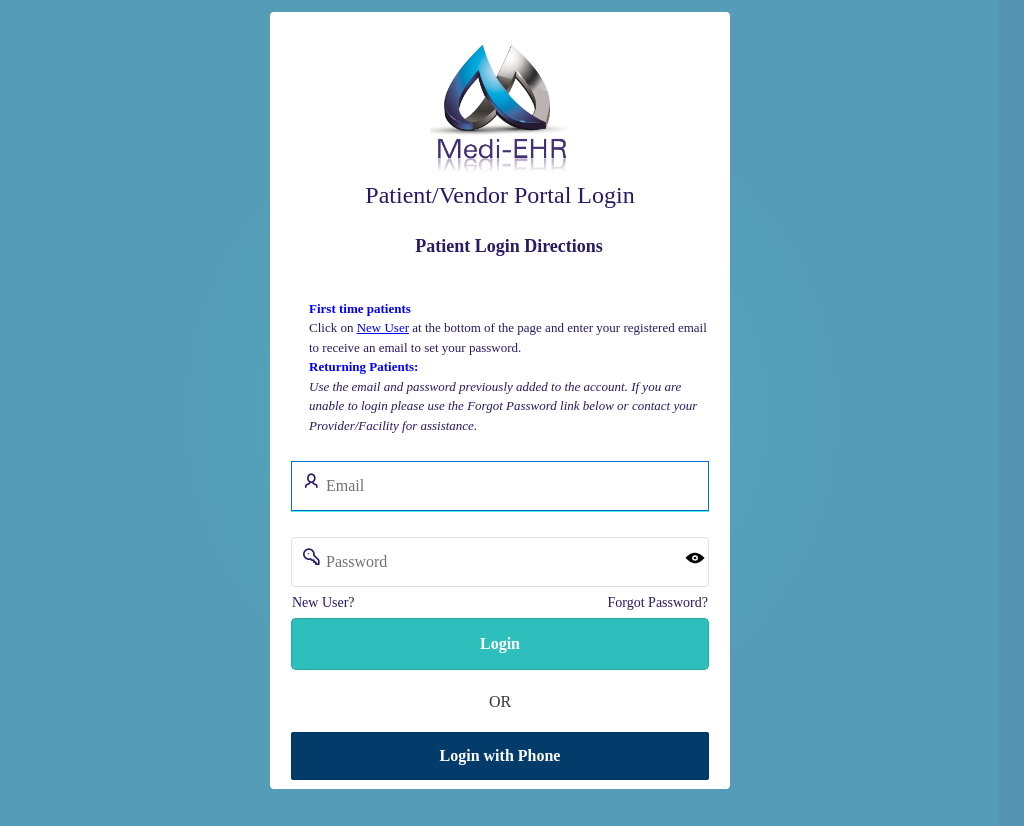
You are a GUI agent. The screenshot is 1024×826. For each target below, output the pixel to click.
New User (382, 327)
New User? (323, 602)
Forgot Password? (657, 602)
